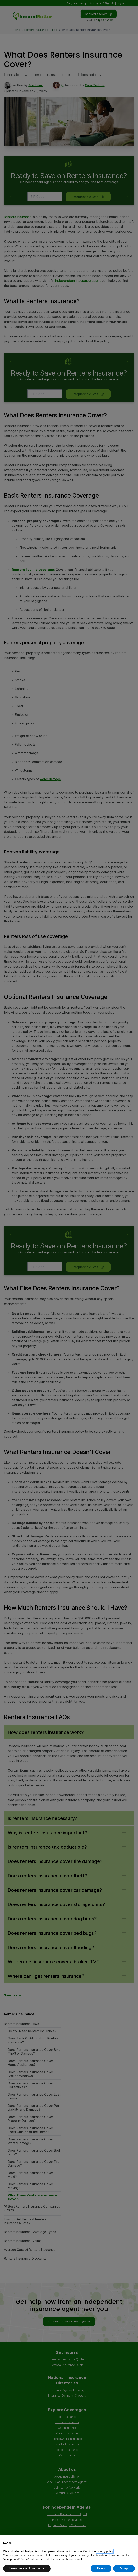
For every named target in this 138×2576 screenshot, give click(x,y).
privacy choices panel (68, 2559)
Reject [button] (101, 2568)
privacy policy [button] (105, 2551)
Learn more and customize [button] (26, 2568)
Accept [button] (124, 2568)
